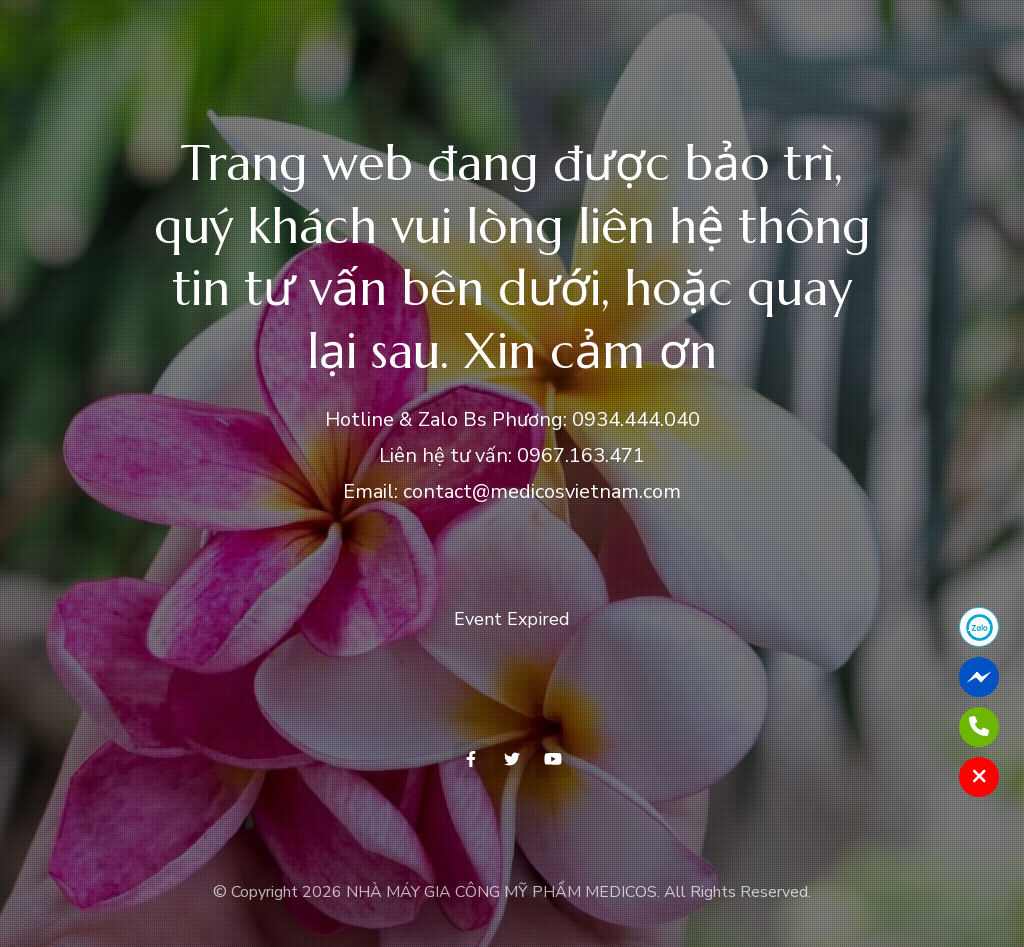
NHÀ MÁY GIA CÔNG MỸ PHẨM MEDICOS (501, 892)
